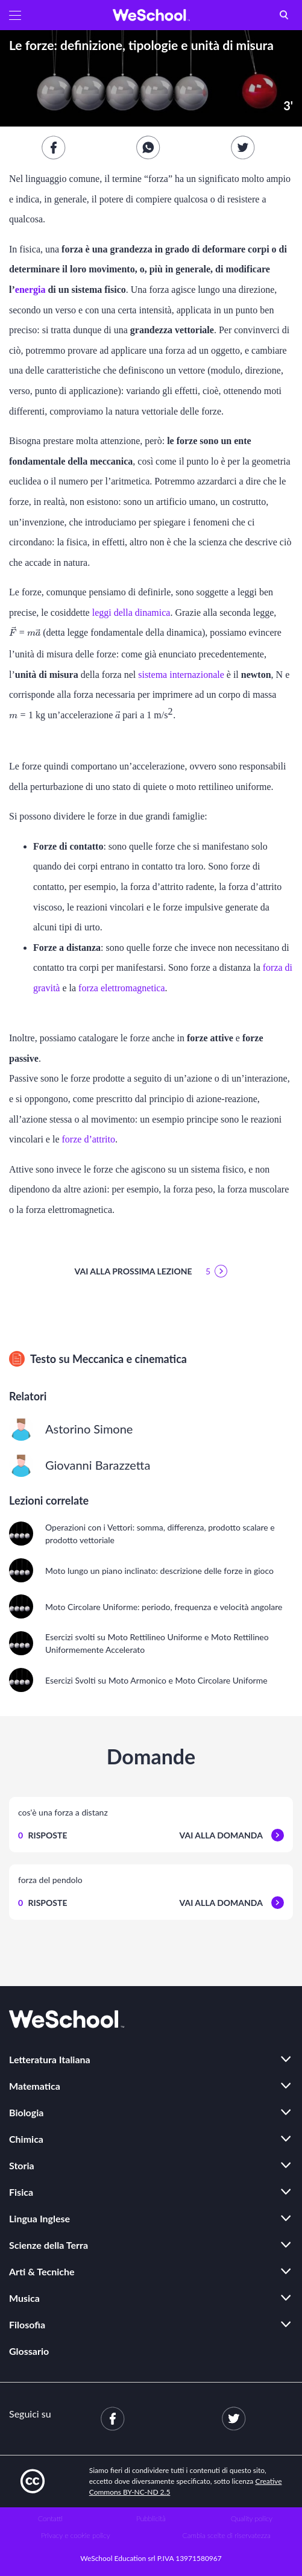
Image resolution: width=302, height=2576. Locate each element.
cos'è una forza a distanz (63, 1812)
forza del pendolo (50, 1880)
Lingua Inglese (39, 2218)
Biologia (26, 2112)
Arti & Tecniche (42, 2271)
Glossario (29, 2351)
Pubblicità (151, 2518)
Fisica (21, 2192)
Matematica (34, 2086)
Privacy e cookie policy (75, 2535)
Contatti (50, 2518)
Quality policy (251, 2518)
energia (30, 289)
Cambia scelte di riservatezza (227, 2535)
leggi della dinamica (131, 612)
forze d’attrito (88, 1139)
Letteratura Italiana (49, 2059)
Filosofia (27, 2324)
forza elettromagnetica (121, 988)
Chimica (26, 2139)
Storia (21, 2165)
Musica (24, 2298)
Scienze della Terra (48, 2245)
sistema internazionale (181, 674)
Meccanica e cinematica (129, 1358)
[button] (15, 15)
